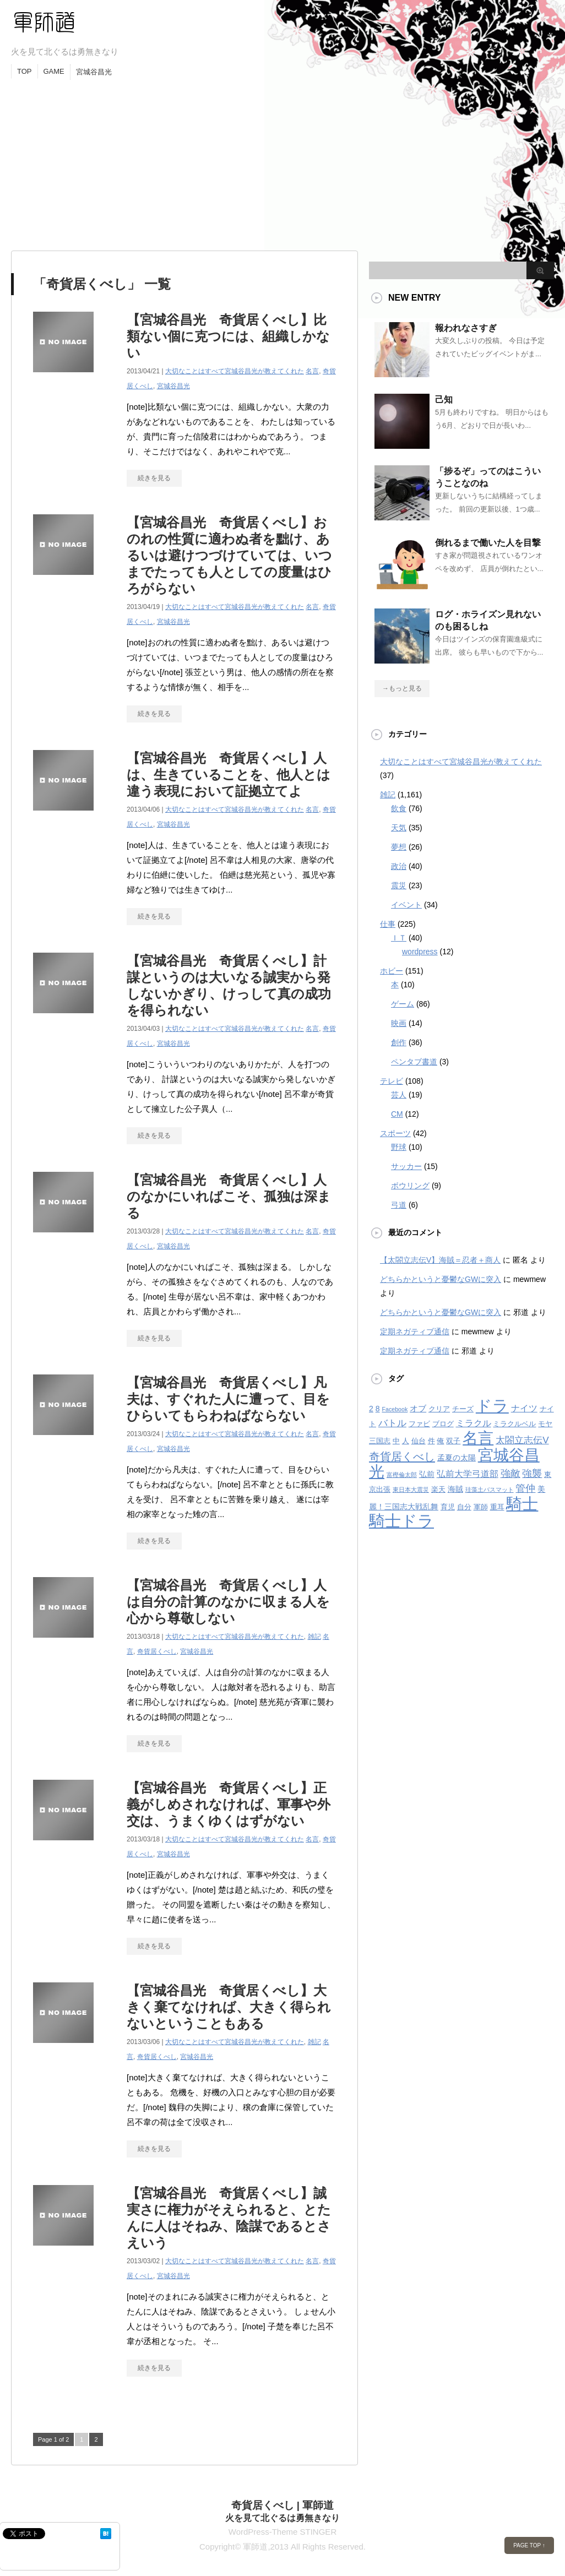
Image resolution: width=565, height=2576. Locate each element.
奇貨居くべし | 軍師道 (282, 2505)
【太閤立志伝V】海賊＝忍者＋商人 (440, 1260)
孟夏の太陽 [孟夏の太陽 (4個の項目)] (456, 1457)
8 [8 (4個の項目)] (378, 1408)
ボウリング (410, 1185)
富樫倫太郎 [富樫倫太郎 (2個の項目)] (402, 1474)
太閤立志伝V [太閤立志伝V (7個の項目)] (522, 1439)
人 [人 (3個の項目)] (405, 1441)
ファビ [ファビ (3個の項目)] (419, 1424)
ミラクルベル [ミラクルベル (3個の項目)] (514, 1424)
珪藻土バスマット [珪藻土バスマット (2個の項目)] (489, 1489)
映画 (398, 1023)
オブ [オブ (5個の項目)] (418, 1408)
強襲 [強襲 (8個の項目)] (532, 1473)
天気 (398, 827)
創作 (398, 1042)
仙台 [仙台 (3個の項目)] (418, 1441)
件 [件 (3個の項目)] (431, 1441)
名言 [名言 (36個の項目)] (478, 1438)
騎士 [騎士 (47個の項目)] (522, 1503)
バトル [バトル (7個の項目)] (392, 1422)
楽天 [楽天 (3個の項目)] (438, 1489)
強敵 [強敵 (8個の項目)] (510, 1473)
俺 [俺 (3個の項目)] (440, 1441)
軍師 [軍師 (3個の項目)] (481, 1507)
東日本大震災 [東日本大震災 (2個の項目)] (411, 1489)
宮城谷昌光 (94, 72)
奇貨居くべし (157, 1651)
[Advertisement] (282, 162)
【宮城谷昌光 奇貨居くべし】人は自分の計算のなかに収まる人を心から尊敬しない (228, 1602)
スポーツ (395, 1133)
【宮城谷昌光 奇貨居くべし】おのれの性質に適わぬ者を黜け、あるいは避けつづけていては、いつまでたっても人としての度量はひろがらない (229, 555)
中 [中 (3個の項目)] (396, 1441)
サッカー (406, 1166)
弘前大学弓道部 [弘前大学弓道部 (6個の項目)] (467, 1474)
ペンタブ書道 (414, 1061)
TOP (24, 71)
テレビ (391, 1081)
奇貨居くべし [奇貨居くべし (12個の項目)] (402, 1456)
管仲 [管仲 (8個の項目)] (525, 1488)
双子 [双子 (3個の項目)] (453, 1441)
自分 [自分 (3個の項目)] (464, 1507)
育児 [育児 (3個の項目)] (448, 1507)
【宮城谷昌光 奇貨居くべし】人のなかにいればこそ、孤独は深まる (229, 1196)
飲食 (398, 808)
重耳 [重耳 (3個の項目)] (497, 1507)
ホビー (391, 970)
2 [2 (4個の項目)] (371, 1408)
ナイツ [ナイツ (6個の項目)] (524, 1408)
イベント (406, 904)
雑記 (314, 1636)
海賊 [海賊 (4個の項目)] (455, 1489)
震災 (398, 885)
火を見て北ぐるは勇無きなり (282, 2518)
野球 (398, 1147)
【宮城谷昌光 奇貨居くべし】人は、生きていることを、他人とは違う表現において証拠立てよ (228, 774)
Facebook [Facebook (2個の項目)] (395, 1409)
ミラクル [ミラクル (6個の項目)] (473, 1423)
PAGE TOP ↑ (529, 2545)
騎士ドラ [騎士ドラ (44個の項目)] (401, 1521)
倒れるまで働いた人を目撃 (488, 542)
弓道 (398, 1204)
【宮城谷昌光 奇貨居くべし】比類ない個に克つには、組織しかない (228, 336)
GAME (54, 71)
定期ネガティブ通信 (414, 1331)
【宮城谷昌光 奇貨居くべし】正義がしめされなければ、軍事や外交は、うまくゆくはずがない (228, 1804)
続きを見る (154, 478)
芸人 (398, 1094)
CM (397, 1114)
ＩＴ (398, 937)
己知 (444, 399)
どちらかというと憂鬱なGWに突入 (440, 1279)
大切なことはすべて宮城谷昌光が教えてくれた (234, 371)
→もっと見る (402, 688)
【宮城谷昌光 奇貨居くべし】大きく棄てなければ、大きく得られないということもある (229, 2007)
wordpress (420, 951)
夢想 (398, 847)
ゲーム (402, 1003)
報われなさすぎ (466, 328)
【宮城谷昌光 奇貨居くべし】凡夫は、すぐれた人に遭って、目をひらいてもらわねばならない (228, 1399)
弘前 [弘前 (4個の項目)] (426, 1474)
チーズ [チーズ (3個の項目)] (463, 1409)
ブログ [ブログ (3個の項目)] (443, 1424)
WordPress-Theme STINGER (282, 2531)
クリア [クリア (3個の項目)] (439, 1409)
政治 (398, 866)
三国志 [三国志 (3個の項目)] (379, 1441)
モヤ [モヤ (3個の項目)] (545, 1424)
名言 (312, 371)
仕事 (387, 924)
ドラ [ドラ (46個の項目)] (492, 1406)
